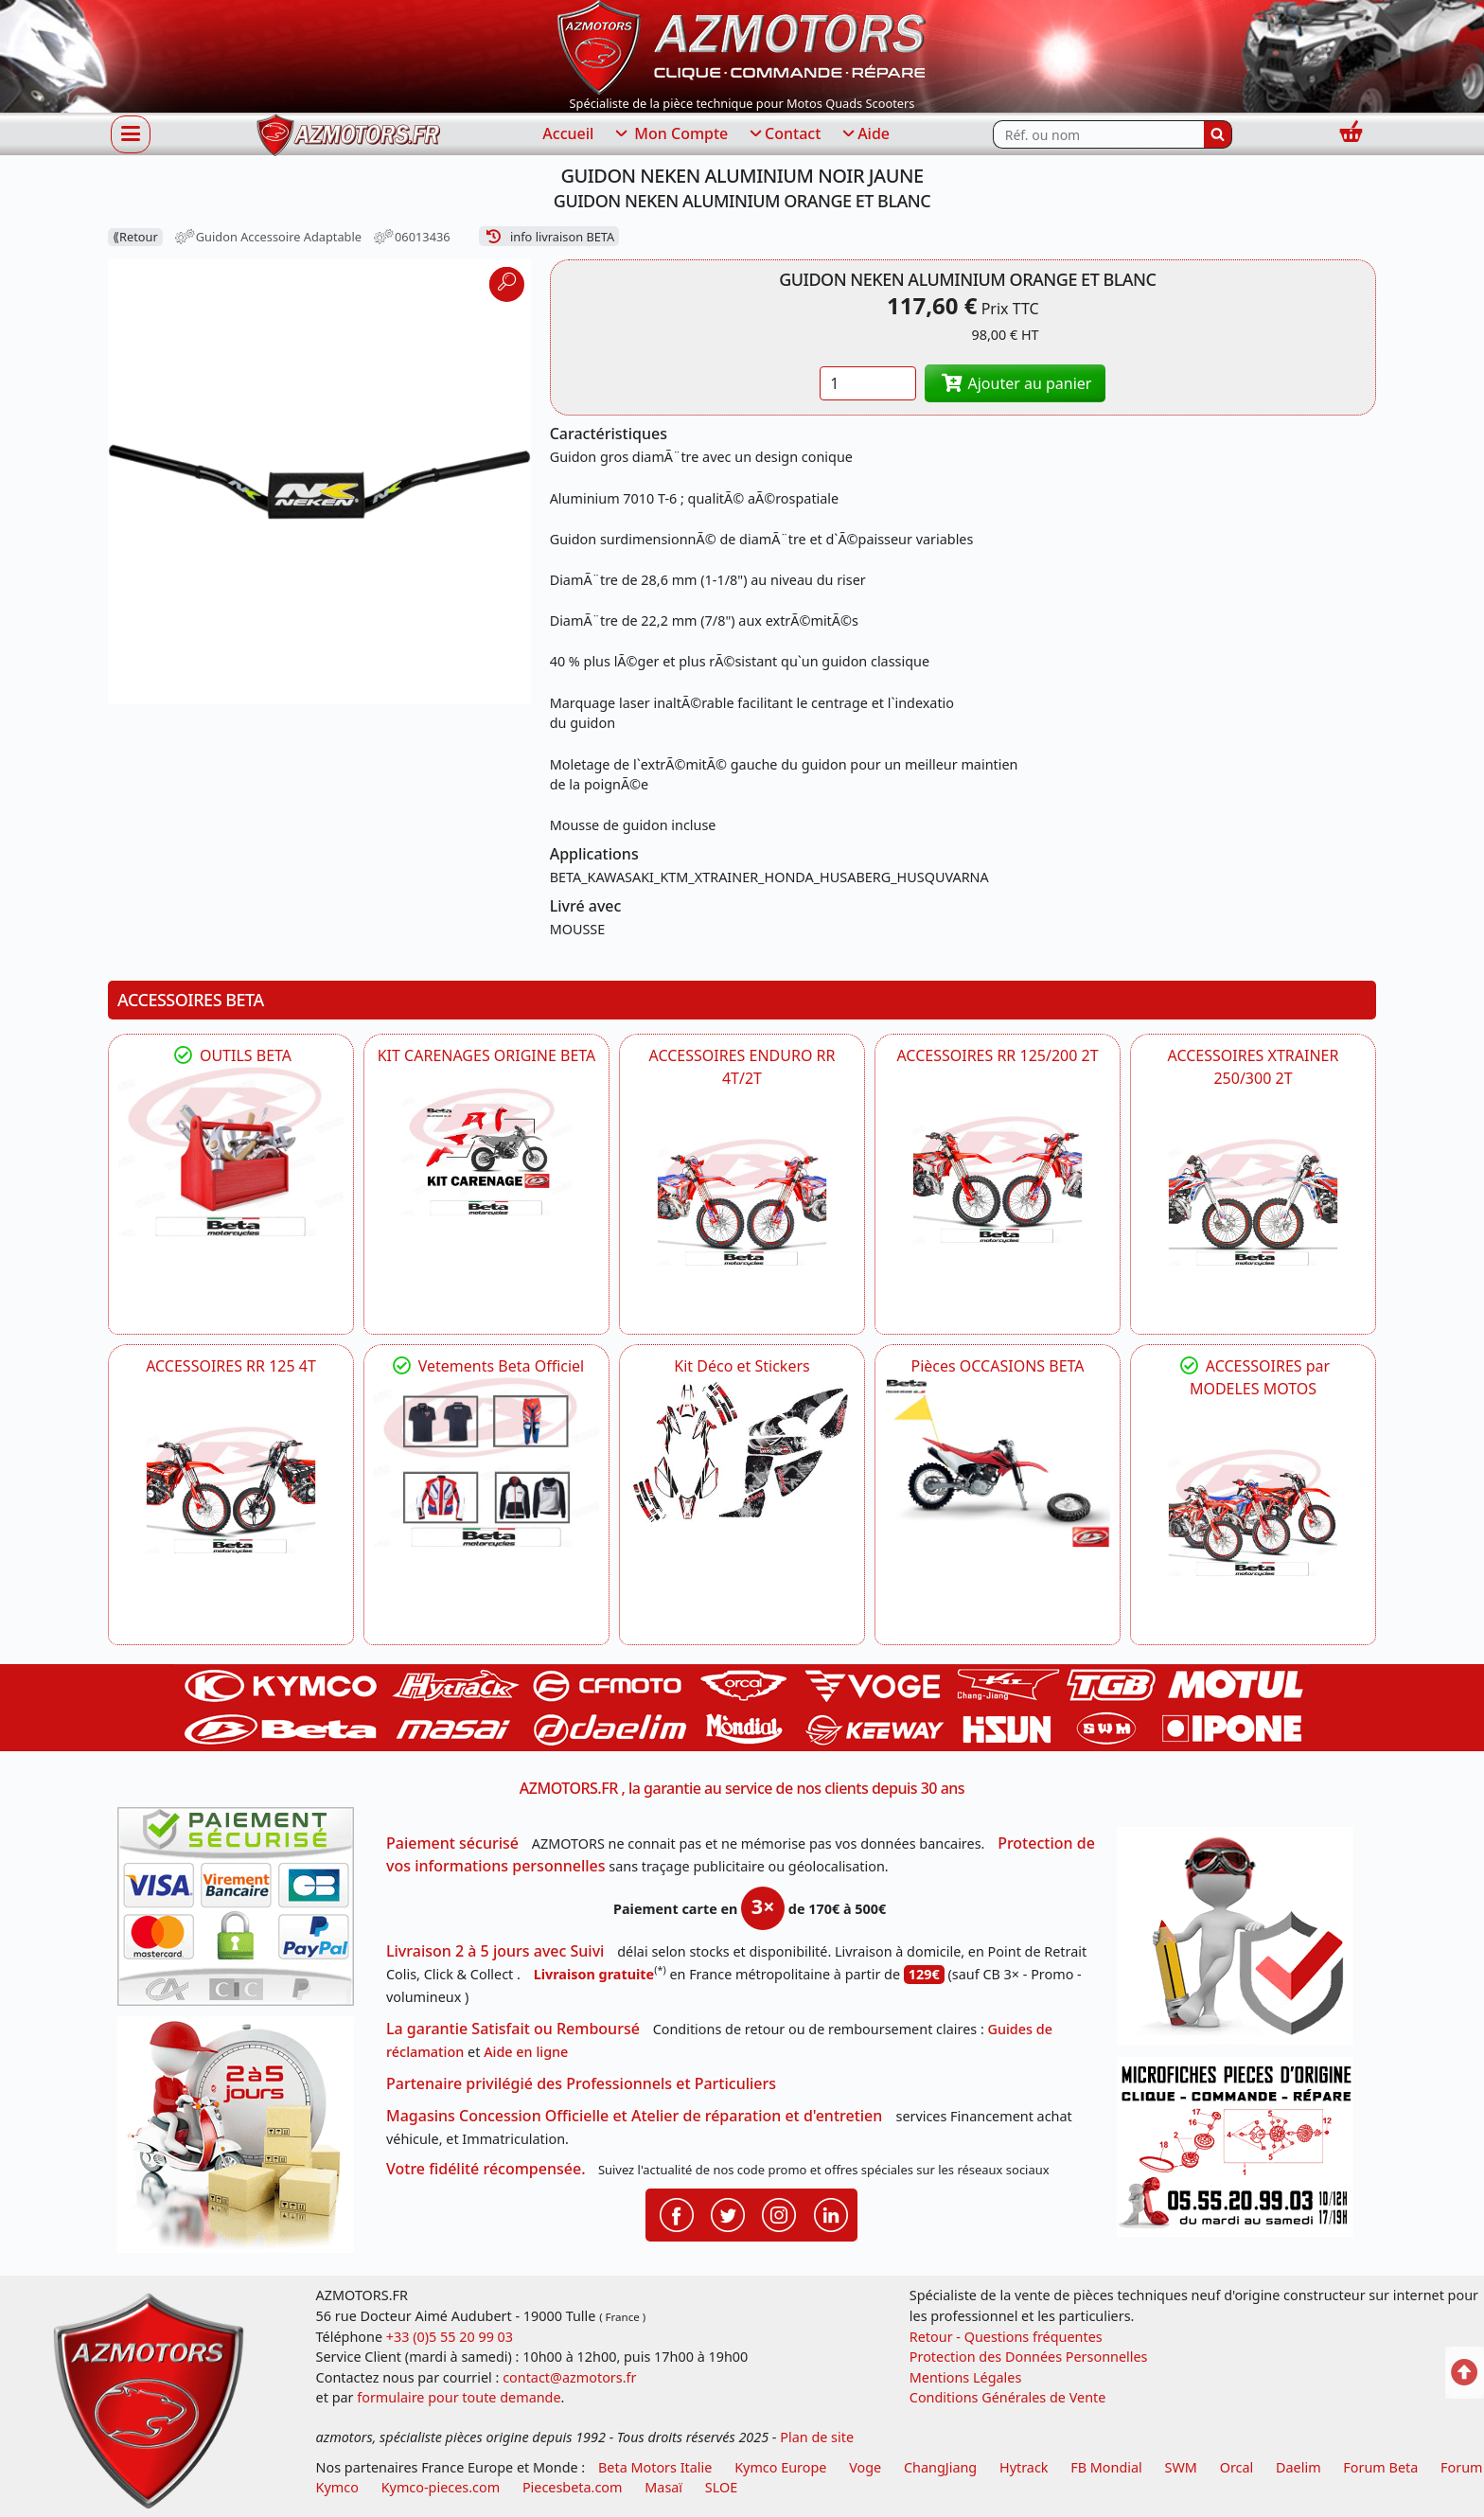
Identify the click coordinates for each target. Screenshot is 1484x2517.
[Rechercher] (1218, 134)
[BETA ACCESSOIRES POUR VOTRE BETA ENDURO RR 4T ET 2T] (742, 1202)
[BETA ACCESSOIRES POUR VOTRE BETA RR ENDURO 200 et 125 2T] (997, 1179)
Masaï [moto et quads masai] (663, 2487)
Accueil (567, 133)
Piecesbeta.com (572, 2487)
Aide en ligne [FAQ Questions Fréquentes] (526, 2052)
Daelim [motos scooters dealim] (1298, 2467)
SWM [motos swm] (1181, 2467)
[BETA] (1253, 1512)
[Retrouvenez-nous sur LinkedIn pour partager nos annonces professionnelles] (831, 2214)
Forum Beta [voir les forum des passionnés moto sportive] (1380, 2467)
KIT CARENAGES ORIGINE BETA (487, 1055)
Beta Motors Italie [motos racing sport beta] (655, 2467)
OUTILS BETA (231, 1055)
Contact (784, 134)
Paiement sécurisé (452, 1843)
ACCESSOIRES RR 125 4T (231, 1366)
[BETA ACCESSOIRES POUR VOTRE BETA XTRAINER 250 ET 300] (1253, 1202)
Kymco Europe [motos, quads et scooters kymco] (780, 2467)
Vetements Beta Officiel (487, 1366)
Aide (864, 134)
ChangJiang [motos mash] (940, 2467)
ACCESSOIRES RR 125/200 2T (997, 1055)
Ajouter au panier (1015, 383)
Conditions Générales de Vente (1008, 2397)
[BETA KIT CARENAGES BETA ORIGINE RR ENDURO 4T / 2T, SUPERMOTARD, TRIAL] (486, 1151)
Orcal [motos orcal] (1237, 2467)
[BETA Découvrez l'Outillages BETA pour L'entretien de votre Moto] (231, 1151)
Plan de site (817, 2437)
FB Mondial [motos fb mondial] (1106, 2467)
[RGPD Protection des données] (1242, 1942)
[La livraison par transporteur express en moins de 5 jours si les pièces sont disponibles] (242, 2141)
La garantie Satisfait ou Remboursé (513, 2028)
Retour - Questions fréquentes (1006, 2337)
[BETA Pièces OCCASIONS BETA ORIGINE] (997, 1462)
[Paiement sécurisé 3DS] (242, 1912)
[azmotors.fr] (348, 135)
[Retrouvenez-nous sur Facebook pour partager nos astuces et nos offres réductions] (677, 2214)
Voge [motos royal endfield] (865, 2467)
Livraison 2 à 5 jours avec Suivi (495, 1951)
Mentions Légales (966, 2377)
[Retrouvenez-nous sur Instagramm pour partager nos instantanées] (779, 2214)
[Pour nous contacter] (1242, 2152)
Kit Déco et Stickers (741, 1366)
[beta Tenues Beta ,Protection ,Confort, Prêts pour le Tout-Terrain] (486, 1462)
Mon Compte (670, 134)
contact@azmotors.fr (569, 2377)
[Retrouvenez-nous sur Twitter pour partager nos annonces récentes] (728, 2214)
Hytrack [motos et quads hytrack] (1024, 2467)
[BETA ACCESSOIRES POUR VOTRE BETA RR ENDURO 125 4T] (231, 1490)
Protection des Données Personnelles (1029, 2357)
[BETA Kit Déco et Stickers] (742, 1452)
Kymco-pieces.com (440, 2487)
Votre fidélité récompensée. (486, 2168)
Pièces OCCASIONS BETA (997, 1366)
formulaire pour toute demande (458, 2397)
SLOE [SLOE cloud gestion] (721, 2487)
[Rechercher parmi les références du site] (1098, 134)
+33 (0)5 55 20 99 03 (449, 2337)
